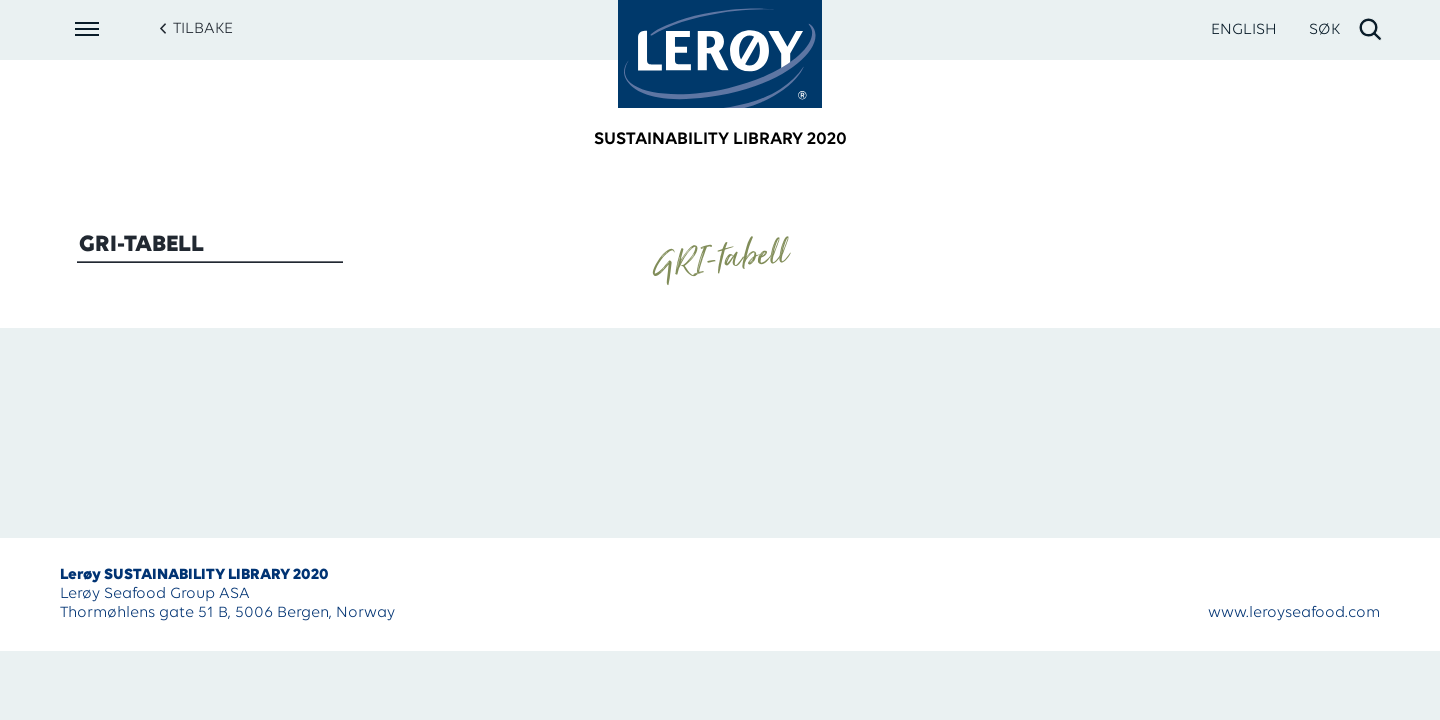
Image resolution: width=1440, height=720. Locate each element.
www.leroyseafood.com (1294, 613)
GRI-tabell (141, 245)
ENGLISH (1244, 30)
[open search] (1346, 30)
